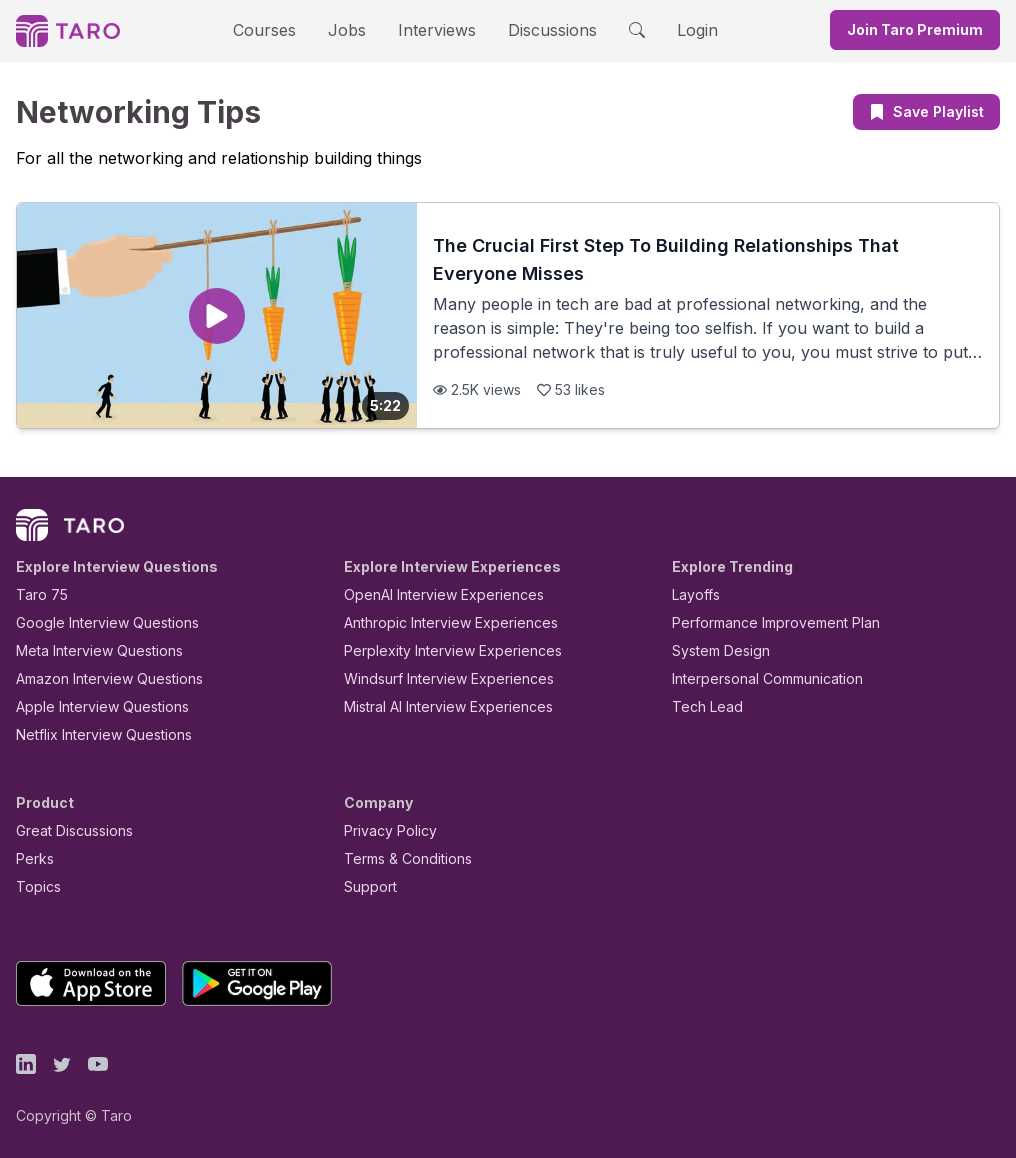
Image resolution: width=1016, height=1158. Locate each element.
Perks (31, 858)
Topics (34, 886)
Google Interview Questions (95, 622)
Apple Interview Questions (91, 706)
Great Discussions (67, 830)
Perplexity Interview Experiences (437, 650)
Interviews (434, 29)
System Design (714, 650)
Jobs (353, 29)
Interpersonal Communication (756, 678)
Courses (282, 29)
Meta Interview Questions (88, 650)
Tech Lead (701, 706)
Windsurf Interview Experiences (434, 678)
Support (366, 886)
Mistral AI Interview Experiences (437, 706)
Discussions (537, 29)
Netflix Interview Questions (94, 734)
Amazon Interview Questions (98, 678)
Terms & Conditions (401, 858)
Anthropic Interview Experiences (437, 622)
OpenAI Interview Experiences (431, 594)
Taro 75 (37, 594)
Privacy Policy (385, 830)
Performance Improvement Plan (761, 622)
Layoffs (693, 594)
